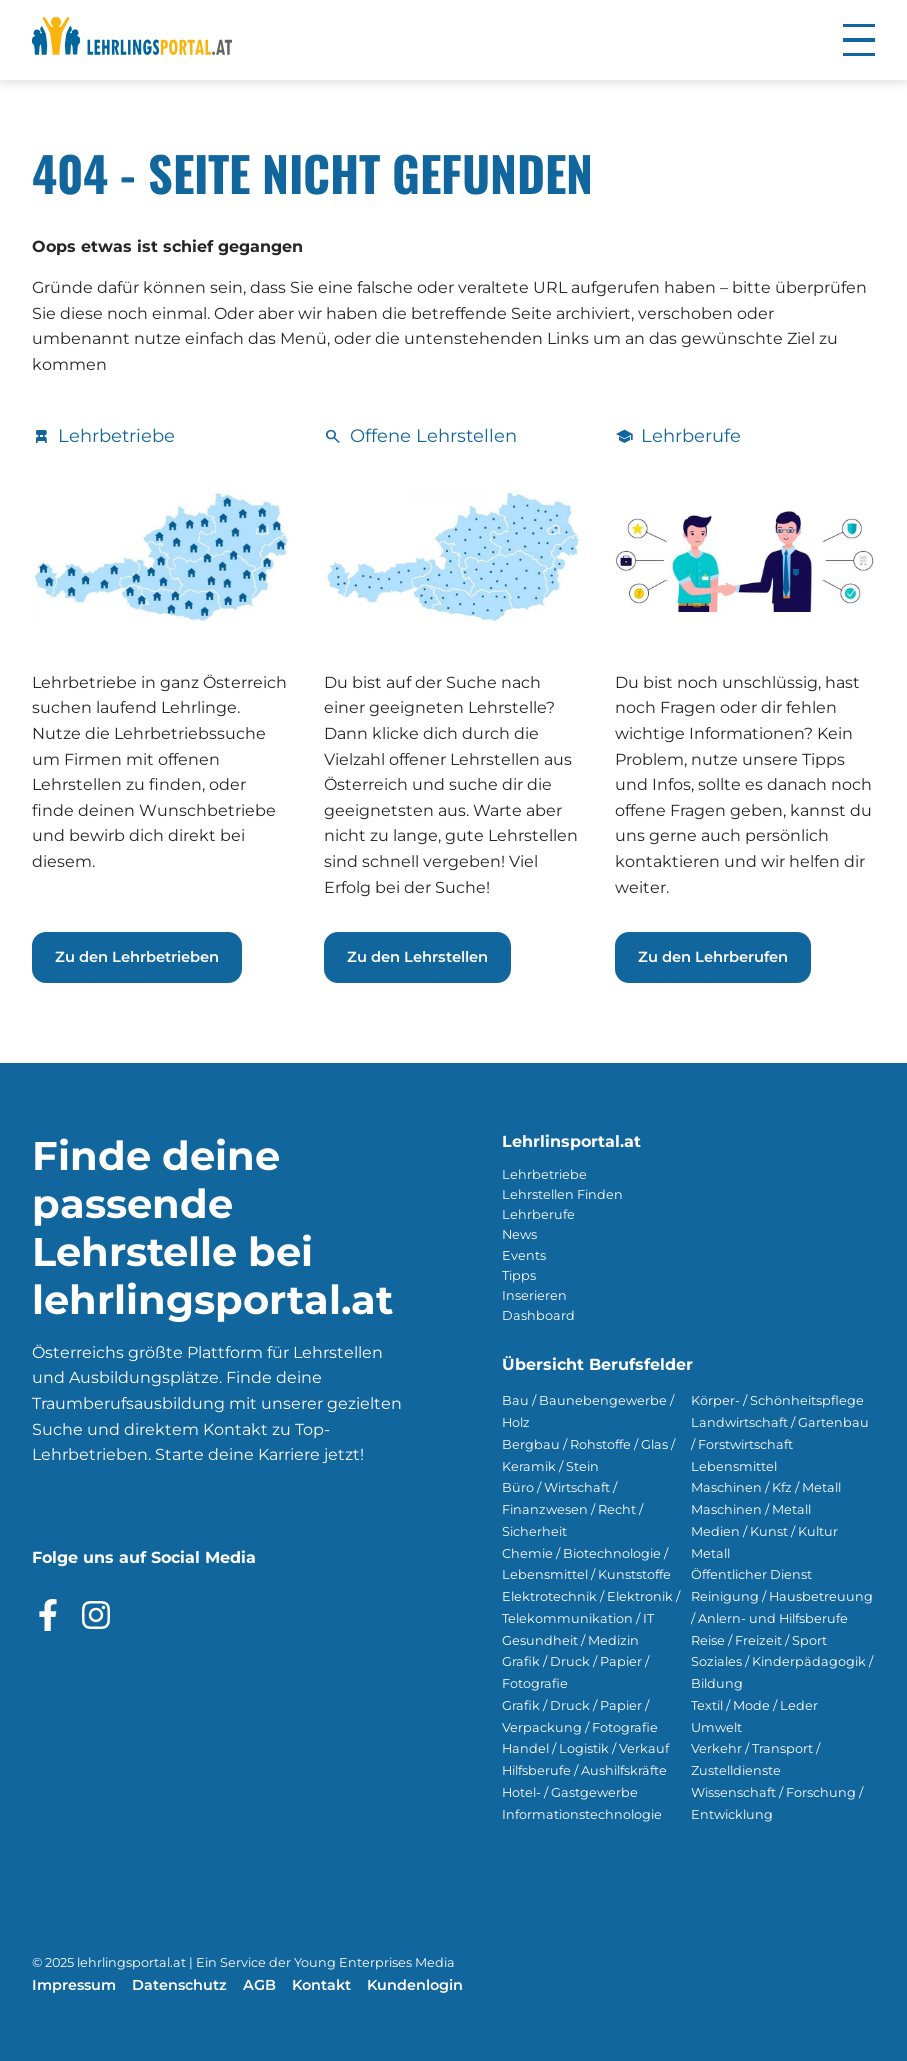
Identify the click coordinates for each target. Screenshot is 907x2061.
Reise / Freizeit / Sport (759, 1640)
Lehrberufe (538, 1214)
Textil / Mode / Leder (754, 1705)
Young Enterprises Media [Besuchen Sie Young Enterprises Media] (374, 1962)
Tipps (519, 1275)
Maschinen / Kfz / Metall (766, 1487)
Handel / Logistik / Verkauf (585, 1748)
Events (524, 1255)
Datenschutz (179, 1985)
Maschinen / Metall (751, 1509)
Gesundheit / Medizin (570, 1640)
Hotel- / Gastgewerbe (570, 1792)
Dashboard (538, 1315)
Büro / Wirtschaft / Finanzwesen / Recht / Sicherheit (572, 1509)
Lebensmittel (734, 1466)
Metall (710, 1553)
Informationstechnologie (582, 1814)
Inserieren (534, 1295)
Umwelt (716, 1727)
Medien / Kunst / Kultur (764, 1531)
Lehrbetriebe (544, 1174)
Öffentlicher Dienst (751, 1574)
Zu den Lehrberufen (713, 957)
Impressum (74, 1985)
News (519, 1234)
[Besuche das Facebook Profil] (48, 1615)
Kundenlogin (415, 1985)
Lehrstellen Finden (562, 1194)
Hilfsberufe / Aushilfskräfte (584, 1770)
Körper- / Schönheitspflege (777, 1400)
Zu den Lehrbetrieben (137, 957)
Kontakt (321, 1985)
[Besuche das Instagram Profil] (96, 1615)
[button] (859, 40)
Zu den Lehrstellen (417, 957)
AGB (259, 1985)
